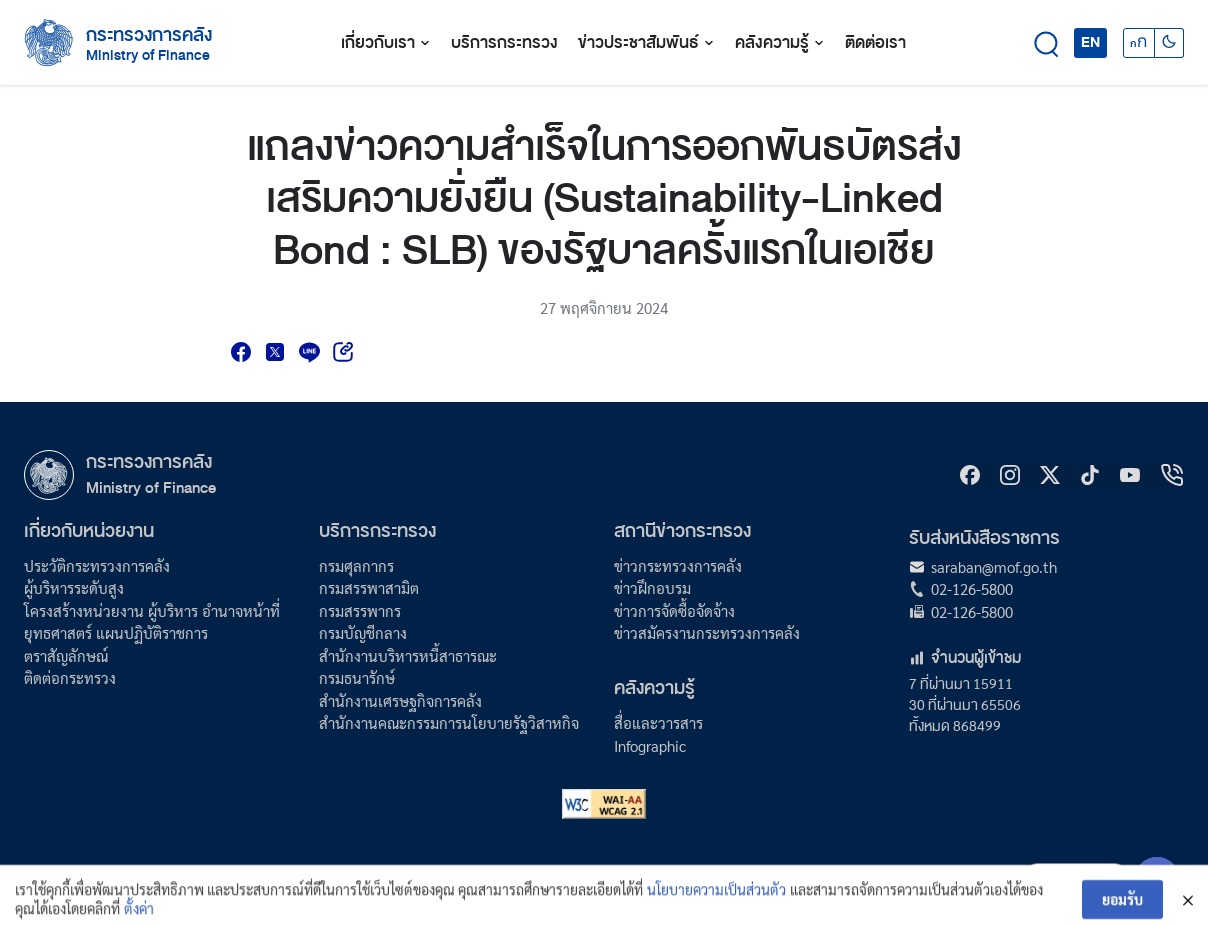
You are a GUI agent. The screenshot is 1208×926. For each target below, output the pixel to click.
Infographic (650, 745)
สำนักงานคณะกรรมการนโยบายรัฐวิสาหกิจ (449, 722)
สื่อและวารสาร (658, 722)
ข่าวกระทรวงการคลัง (678, 565)
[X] (1050, 475)
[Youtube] (1130, 475)
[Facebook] (970, 475)
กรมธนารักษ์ (357, 677)
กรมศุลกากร (356, 565)
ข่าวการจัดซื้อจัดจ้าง (674, 610)
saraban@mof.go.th (994, 566)
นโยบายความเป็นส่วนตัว (716, 900)
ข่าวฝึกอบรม (652, 587)
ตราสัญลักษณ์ (66, 655)
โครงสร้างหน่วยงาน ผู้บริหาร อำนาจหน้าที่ (152, 610)
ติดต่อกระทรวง (70, 677)
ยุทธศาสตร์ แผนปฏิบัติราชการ (116, 632)
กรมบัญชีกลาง (363, 632)
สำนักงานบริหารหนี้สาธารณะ (408, 655)
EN (1090, 42)
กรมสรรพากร (360, 610)
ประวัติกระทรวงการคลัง (97, 565)
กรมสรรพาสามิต (369, 587)
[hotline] (1172, 475)
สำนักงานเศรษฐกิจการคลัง (400, 700)
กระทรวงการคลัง (149, 35)
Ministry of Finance (151, 487)
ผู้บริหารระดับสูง (74, 587)
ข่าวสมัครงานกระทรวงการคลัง (707, 632)
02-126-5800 (972, 588)
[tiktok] (1090, 475)
